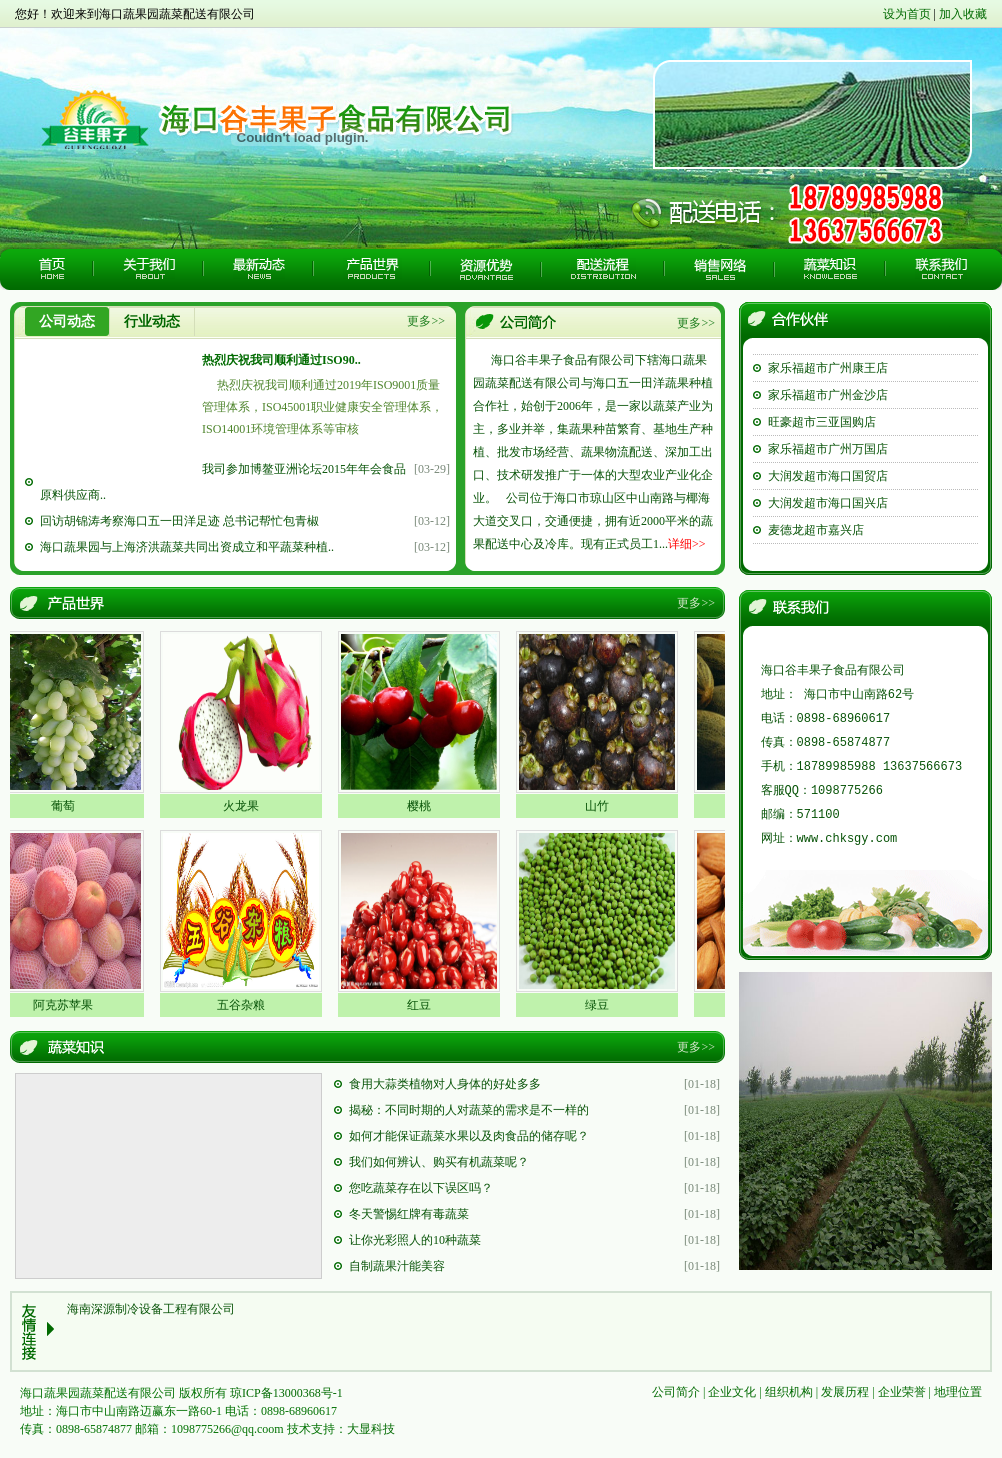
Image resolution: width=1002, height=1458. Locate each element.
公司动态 (67, 321)
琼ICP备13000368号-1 (286, 1393)
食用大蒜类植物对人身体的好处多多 (445, 1084)
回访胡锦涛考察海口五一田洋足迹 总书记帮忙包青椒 (179, 521)
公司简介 (676, 1392)
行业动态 (152, 321)
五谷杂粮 (247, 1005)
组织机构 (789, 1392)
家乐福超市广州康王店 (828, 383)
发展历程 (845, 1392)
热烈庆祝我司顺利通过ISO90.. (281, 360)
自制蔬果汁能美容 (397, 1266)
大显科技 (371, 1429)
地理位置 (958, 1392)
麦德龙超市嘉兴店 (816, 545)
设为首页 (907, 14)
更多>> (426, 321)
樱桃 (425, 806)
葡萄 (69, 806)
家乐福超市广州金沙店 (828, 410)
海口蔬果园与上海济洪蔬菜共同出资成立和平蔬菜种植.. (187, 547)
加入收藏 (963, 14)
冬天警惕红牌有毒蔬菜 (409, 1214)
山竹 (603, 806)
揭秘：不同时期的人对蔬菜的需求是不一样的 (469, 1110)
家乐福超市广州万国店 (828, 464)
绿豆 (603, 1005)
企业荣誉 (902, 1392)
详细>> (687, 544)
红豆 (425, 1005)
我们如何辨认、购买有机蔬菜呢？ (439, 1162)
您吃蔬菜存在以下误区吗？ (421, 1188)
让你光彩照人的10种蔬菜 (415, 1240)
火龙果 (247, 806)
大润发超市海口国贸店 (828, 491)
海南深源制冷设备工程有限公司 (151, 1309)
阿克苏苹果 (69, 1005)
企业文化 (732, 1392)
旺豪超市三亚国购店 (822, 437)
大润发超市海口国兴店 (828, 518)
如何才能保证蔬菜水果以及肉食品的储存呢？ (469, 1136)
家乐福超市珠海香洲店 (828, 356)
